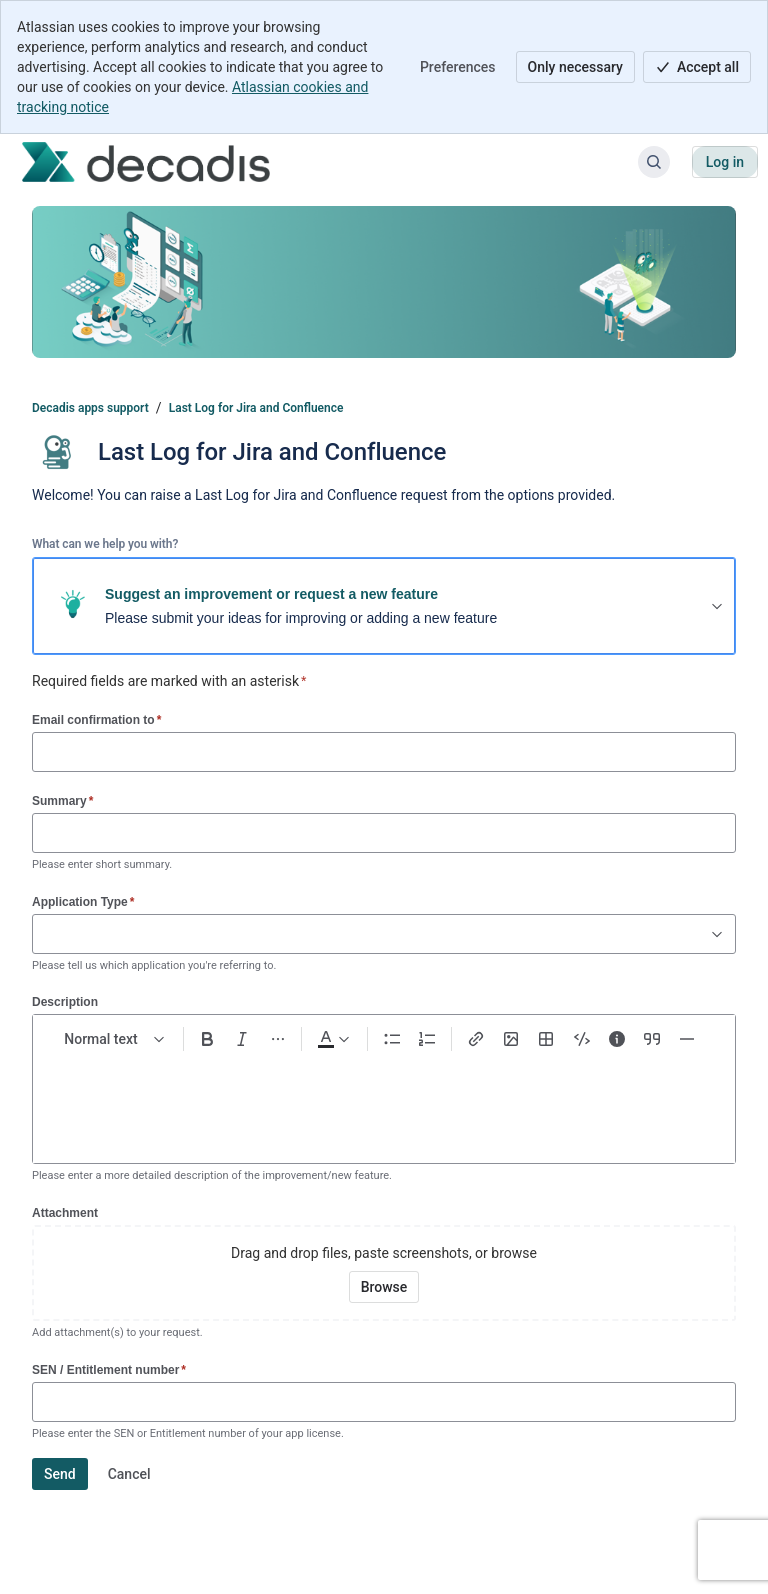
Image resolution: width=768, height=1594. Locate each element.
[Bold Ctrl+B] (207, 1039)
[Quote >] (651, 1039)
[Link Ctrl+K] (475, 1039)
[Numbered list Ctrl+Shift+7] (427, 1039)
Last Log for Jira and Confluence (256, 408)
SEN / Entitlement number (109, 1369)
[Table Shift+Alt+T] (546, 1039)
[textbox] (384, 1100)
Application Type (83, 901)
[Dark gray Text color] (332, 1039)
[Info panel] (616, 1039)
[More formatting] (277, 1039)
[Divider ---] (687, 1039)
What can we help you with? (105, 544)
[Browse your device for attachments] (384, 1287)
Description (65, 1002)
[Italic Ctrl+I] (242, 1039)
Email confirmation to (96, 719)
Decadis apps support (90, 408)
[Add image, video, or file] (510, 1039)
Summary (62, 800)
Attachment (65, 1213)
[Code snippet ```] (581, 1039)
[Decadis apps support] (146, 162)
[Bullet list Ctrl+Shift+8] (391, 1039)
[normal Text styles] (115, 1039)
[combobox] (43, 934)
